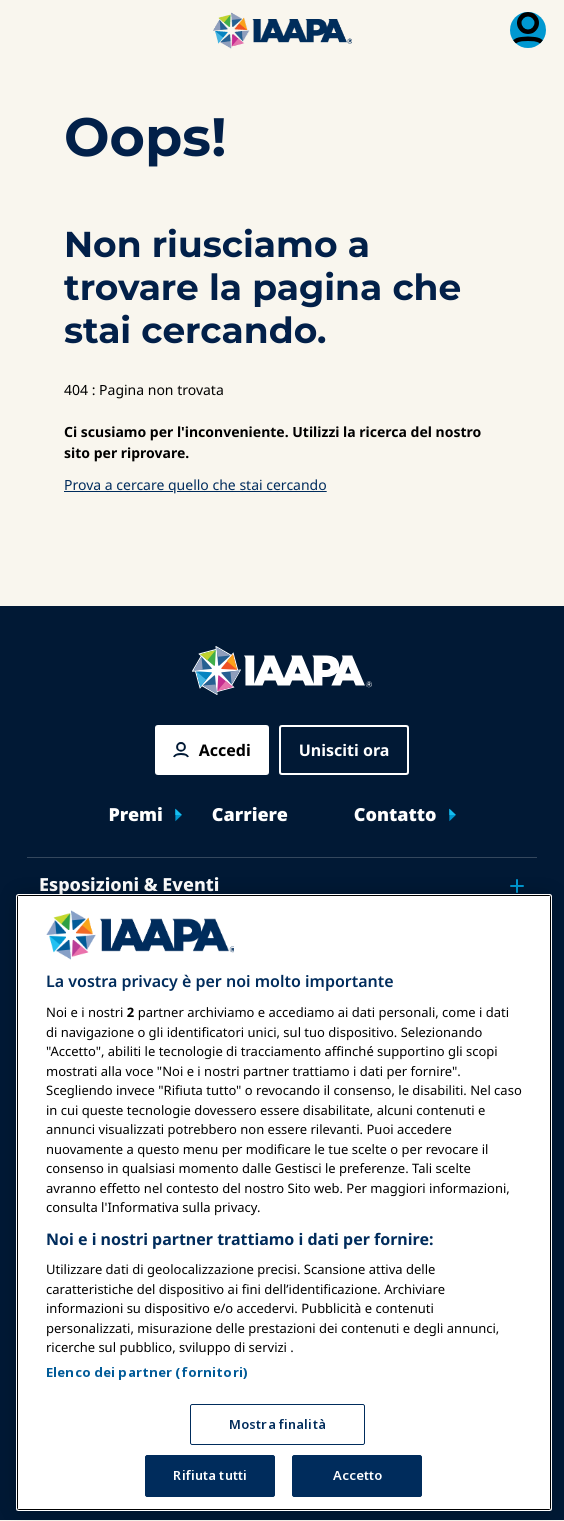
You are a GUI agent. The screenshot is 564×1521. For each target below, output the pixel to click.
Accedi (225, 750)
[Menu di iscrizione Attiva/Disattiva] (528, 30)
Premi (135, 815)
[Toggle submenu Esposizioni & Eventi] (517, 886)
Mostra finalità (277, 1424)
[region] (284, 1202)
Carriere (250, 815)
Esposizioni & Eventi (129, 885)
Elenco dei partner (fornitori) (147, 1372)
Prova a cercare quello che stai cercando (195, 485)
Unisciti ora (344, 750)
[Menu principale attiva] (36, 30)
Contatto (395, 815)
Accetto (358, 1475)
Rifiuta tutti (210, 1475)
